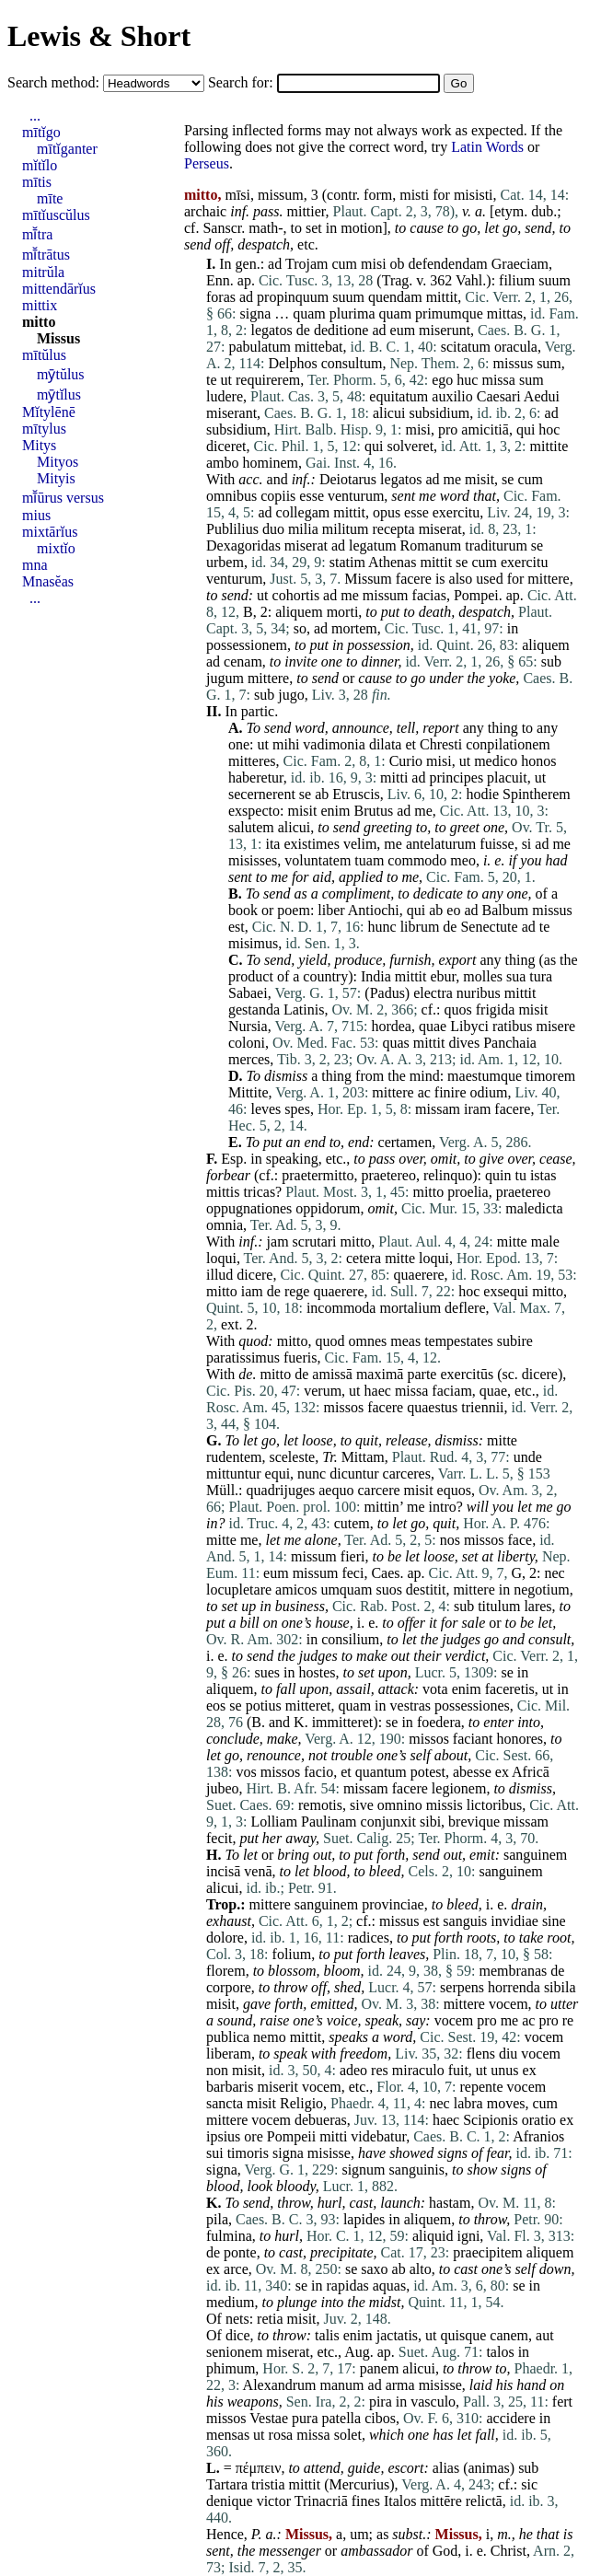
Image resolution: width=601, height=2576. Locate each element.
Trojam (307, 264)
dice (237, 2335)
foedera (439, 1722)
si (527, 844)
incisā (223, 1871)
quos (457, 1009)
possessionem (246, 645)
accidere (511, 2418)
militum (345, 529)
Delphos (292, 363)
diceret (226, 446)
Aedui (542, 396)
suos (388, 1589)
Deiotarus (347, 479)
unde (528, 1457)
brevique (474, 1821)
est (236, 926)
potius (264, 1705)
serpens (462, 1987)
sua (516, 976)
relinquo (447, 1175)
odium (489, 1092)
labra (468, 2103)
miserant (231, 413)
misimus (253, 943)
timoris (248, 2153)
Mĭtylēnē (48, 412)
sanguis (465, 1921)
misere (555, 1026)
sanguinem (535, 1854)
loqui (221, 1258)
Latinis (303, 1009)
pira (380, 2401)
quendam (395, 297)
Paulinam (328, 1821)
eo (453, 910)
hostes (316, 1672)
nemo (269, 2037)
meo (463, 860)
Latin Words (487, 147)
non (217, 2070)
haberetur (255, 777)
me (453, 479)
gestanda (254, 1009)
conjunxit (388, 1821)
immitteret (343, 1722)
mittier (306, 211)
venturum (356, 496)
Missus (58, 338)
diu (508, 2053)
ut (226, 380)
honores (519, 1738)
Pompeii (291, 2136)
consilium (350, 1639)
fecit (219, 1838)
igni (468, 2236)
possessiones (472, 1705)
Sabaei (248, 993)
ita (272, 844)
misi (374, 264)
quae (432, 1026)
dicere (254, 1274)
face (520, 1540)
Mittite (248, 1092)
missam (437, 1109)
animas (488, 2468)
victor (274, 2501)
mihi (285, 744)
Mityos (57, 462)
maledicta (533, 1208)
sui (215, 2153)
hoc (549, 429)
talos (500, 2352)
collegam (303, 512)
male (545, 1241)
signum (363, 2169)
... (34, 115)
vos (246, 1772)
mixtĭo (56, 548)
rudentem (233, 1457)
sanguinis (417, 2169)
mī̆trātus (46, 254)
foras (221, 297)
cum (344, 264)
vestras (410, 1705)
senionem (234, 2352)
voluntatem (317, 860)
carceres (407, 1473)
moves (506, 2103)
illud (219, 1274)
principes (456, 777)
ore (253, 2136)
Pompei (476, 595)
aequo (335, 1490)
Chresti (441, 744)
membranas (513, 1970)
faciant (473, 1738)
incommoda (341, 1308)
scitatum (466, 346)
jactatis (397, 2335)
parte (421, 1374)
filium (517, 280)
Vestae (268, 2418)
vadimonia (334, 744)
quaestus (432, 1407)
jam (278, 1241)
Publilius (232, 529)
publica (227, 2037)
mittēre (440, 2501)
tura (540, 976)
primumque (449, 313)
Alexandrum (280, 2385)
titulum (499, 1606)
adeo (353, 2070)
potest (427, 1772)
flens (481, 2053)
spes (297, 1109)
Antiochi (373, 910)
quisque (464, 2335)
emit (482, 1854)
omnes (367, 1341)
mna (35, 565)
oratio (539, 2120)
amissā (332, 1374)
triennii (482, 1407)
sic (529, 2484)
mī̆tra (37, 234)
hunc (382, 926)
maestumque (484, 1076)
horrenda (514, 1987)
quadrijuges (281, 1490)
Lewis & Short (99, 35)
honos (538, 761)
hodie (482, 794)
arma (400, 2385)
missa (497, 380)
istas (543, 1175)
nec (554, 1573)
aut (545, 2335)
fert (562, 2401)
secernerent (261, 794)
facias (429, 595)
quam (309, 313)
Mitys (39, 445)
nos (450, 1540)
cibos (380, 2418)
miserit (278, 2086)
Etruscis (356, 794)
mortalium (410, 1308)
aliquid (432, 2236)
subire (515, 1341)
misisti (473, 195)
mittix (39, 305)
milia (303, 529)
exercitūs (466, 1374)
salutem (251, 827)
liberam (228, 2053)
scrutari (315, 1241)
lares (537, 1606)
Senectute (488, 926)
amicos (296, 1589)
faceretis (510, 1689)
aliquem (299, 612)
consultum (352, 363)
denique (229, 2501)
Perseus (206, 163)
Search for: (242, 82)
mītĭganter (67, 149)
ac (424, 1092)
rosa (281, 2435)
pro (447, 429)
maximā (380, 1374)
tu (520, 1175)
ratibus (512, 1026)
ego (442, 380)
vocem (508, 2004)
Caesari (499, 396)
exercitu (456, 512)
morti (343, 612)
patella (342, 2418)
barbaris (230, 2086)
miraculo (418, 2070)
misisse (329, 2153)
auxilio (452, 396)
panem (379, 2368)
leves (265, 1109)
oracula (515, 346)
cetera (363, 1258)
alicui (389, 413)
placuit (507, 777)
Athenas (392, 562)
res (379, 2070)
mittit (442, 297)
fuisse (497, 844)
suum (554, 280)
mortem (354, 628)
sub (551, 661)
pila (217, 2219)
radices (368, 1937)
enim (335, 810)
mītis (37, 182)
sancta (224, 2103)
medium (230, 2302)
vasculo (433, 2401)
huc (467, 380)
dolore (225, 1937)
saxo (374, 2269)
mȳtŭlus (61, 374)
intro (442, 1506)
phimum (230, 2368)
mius (36, 515)
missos (344, 1407)
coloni (246, 1042)
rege (297, 1291)
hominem (270, 462)
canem (509, 2335)
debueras (321, 2120)
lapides (364, 2219)
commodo (416, 860)
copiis (277, 496)
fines (366, 2501)
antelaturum (441, 844)
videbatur (378, 2136)
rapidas (348, 2285)
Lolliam (273, 1821)
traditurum (496, 545)
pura (305, 2418)
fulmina (229, 2236)
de (303, 330)
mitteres (252, 761)
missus (513, 363)
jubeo (222, 1788)
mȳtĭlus (59, 394)
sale (473, 1622)
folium (292, 1954)
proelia (467, 1192)
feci (352, 1573)
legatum (373, 545)
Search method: (55, 82)
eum (403, 330)
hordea (391, 1026)
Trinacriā (321, 2501)
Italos (400, 2501)
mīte (50, 198)
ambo (222, 462)
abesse (472, 1772)
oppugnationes (249, 1208)
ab (322, 794)
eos (215, 1705)
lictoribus (494, 1805)
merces (249, 1059)
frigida (495, 1009)
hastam (449, 2202)
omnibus (231, 496)
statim (347, 562)
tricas (259, 1192)
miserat (440, 529)
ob (397, 264)
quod (253, 1341)
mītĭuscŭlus (56, 215)
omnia (224, 1225)
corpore (228, 1987)
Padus (387, 993)
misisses (252, 860)
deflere (465, 1308)
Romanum (431, 545)
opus (386, 512)
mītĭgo (41, 132)
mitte (512, 1241)
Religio (301, 2103)
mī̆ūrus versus (63, 497)
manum (342, 2385)
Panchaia (510, 1042)
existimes (311, 844)
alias (446, 2468)
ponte (240, 2252)
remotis (320, 1805)
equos (454, 1490)
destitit (426, 1589)
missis (444, 1805)
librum (420, 926)
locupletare (239, 1589)
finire (450, 1092)
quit (366, 1440)
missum (386, 595)
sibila (560, 1987)
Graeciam (520, 264)
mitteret (308, 1705)
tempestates (458, 1341)
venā (258, 1871)
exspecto (254, 810)
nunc (311, 1473)
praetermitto (317, 1175)
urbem (225, 562)
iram (477, 1109)
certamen (405, 1142)
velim (359, 844)
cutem (352, 1523)
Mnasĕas (48, 581)
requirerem (268, 380)
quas (395, 1042)
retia (270, 2319)
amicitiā (485, 429)
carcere (378, 1490)
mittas (505, 313)
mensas (227, 2435)
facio (318, 1772)
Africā (530, 1772)
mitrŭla (43, 272)
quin (498, 1175)
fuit (458, 2070)
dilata (385, 744)
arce (236, 2269)
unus (504, 2070)
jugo (291, 694)
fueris (300, 1357)
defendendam (448, 264)
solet (348, 2435)
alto (421, 2269)
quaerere (419, 1274)
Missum (368, 578)
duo (273, 529)
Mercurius (359, 2484)
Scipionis (490, 2120)
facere (414, 578)
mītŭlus (44, 355)
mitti (394, 777)
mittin (381, 1506)
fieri (353, 1556)
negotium (541, 1589)
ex (502, 1772)
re (567, 2020)
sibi (430, 1821)
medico (495, 761)
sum (549, 363)
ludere (224, 396)
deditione (341, 330)
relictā (484, 2501)
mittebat (318, 346)
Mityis (56, 478)
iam (252, 1291)
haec (377, 1390)
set (314, 228)
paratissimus (243, 1357)
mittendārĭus (59, 288)
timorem (550, 1076)
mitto (428, 1192)
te (211, 380)
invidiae (514, 1921)
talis (327, 2335)
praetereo (388, 1175)
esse (311, 496)
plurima (352, 313)
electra (433, 993)
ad (275, 264)
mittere (548, 578)
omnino (399, 1805)
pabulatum (259, 346)
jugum (225, 678)
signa (255, 313)
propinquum (293, 297)
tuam (369, 860)
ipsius (223, 2136)
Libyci (469, 1026)
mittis (222, 1192)
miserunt (444, 330)
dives (464, 1042)
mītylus (44, 428)
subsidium (439, 413)
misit (479, 479)
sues (267, 1672)
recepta (393, 529)
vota (435, 1689)
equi (278, 1473)
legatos (271, 330)
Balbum (505, 910)
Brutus (373, 810)
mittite (549, 446)
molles (483, 976)
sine (554, 1921)
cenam (243, 661)
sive (362, 1805)
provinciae (393, 1904)
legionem (459, 1788)
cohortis (296, 595)
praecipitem (488, 2252)
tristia (267, 2484)
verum (322, 1390)
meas (405, 1341)
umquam (346, 1589)
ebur (444, 976)
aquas (389, 2285)
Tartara (227, 2484)
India (376, 976)
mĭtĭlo (39, 165)
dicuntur (353, 1473)
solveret (410, 446)
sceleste (292, 1457)
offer (411, 1622)
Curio (405, 761)
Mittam (363, 1457)
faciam (452, 1390)
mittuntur (233, 1473)
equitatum (398, 396)
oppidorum (327, 1208)
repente (481, 2086)
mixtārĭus (49, 532)
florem (226, 1970)
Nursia (248, 1026)
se (508, 479)
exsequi (505, 1291)
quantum (381, 1772)
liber (331, 910)
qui (525, 429)
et (410, 744)
